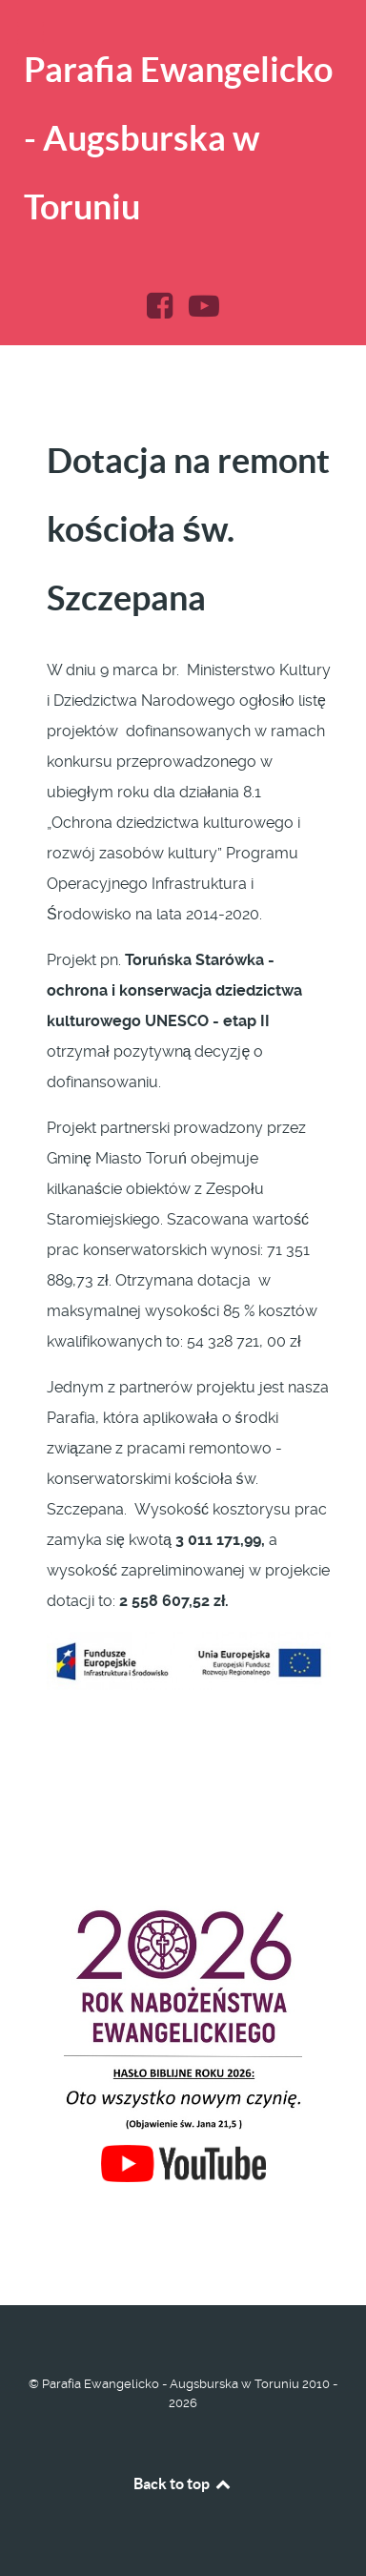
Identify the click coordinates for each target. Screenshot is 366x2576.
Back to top (183, 2483)
